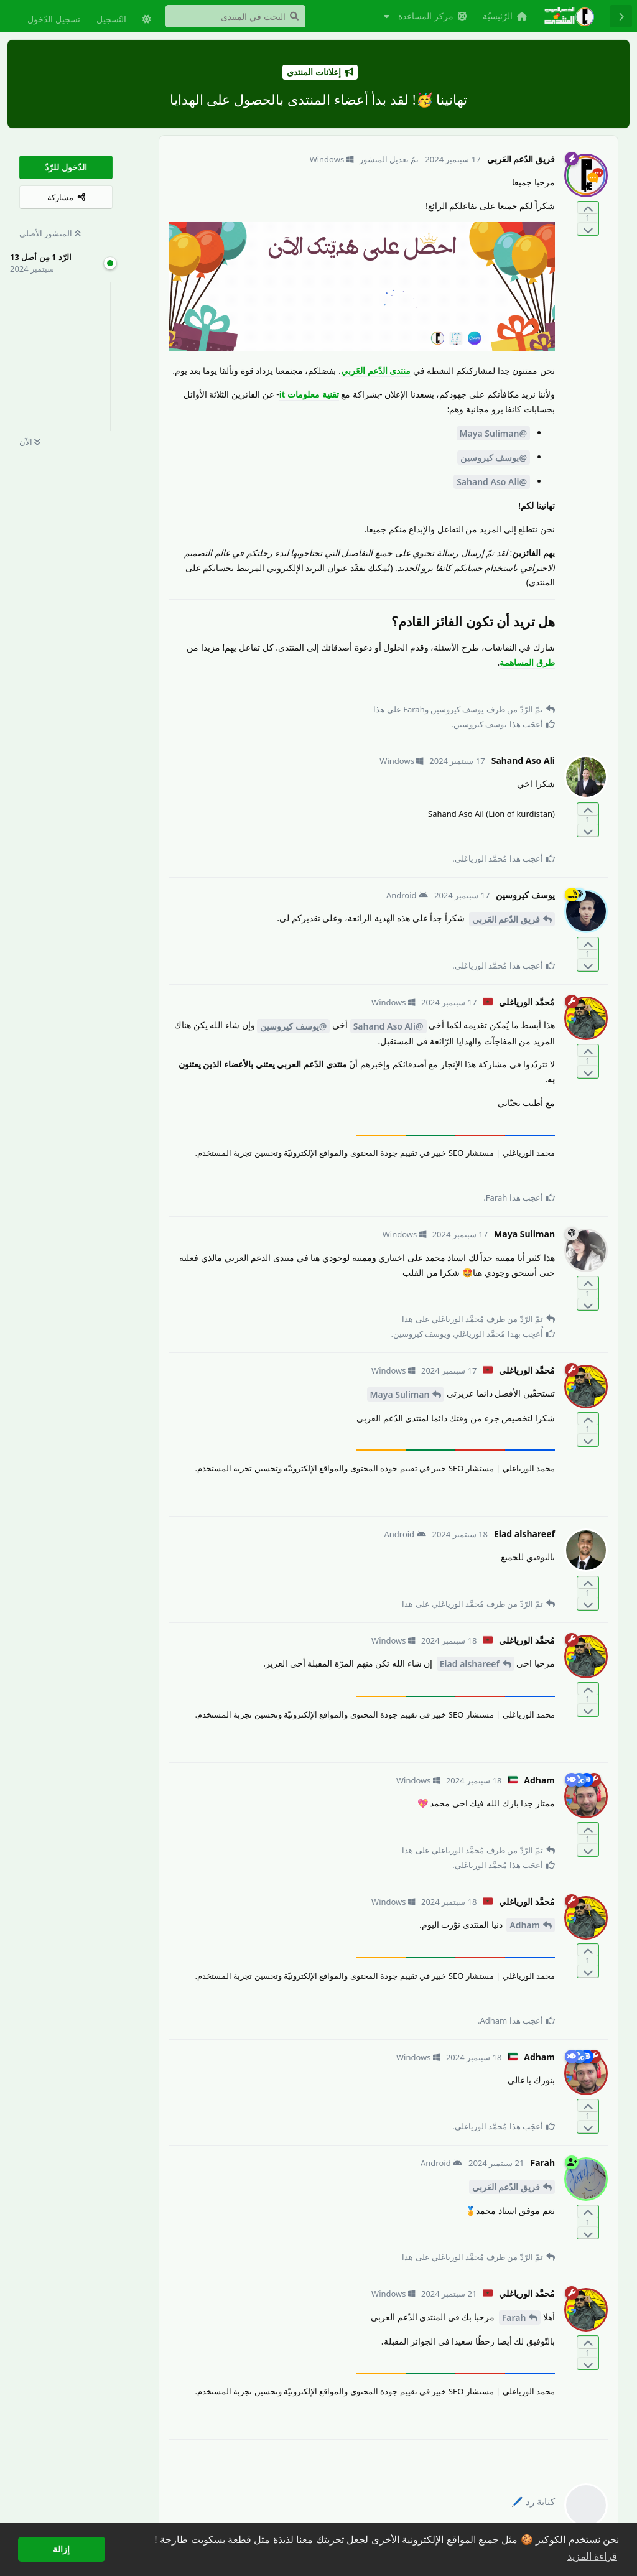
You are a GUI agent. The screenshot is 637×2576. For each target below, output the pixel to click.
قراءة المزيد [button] (592, 2556)
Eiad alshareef (470, 1664)
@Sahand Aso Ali (492, 482)
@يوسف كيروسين (493, 457)
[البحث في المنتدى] (235, 16)
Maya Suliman (400, 1394)
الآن (29, 441)
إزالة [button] (61, 2549)
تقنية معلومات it (309, 394)
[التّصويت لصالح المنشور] (587, 208)
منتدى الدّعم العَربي (376, 370)
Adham (524, 1925)
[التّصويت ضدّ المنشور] (587, 228)
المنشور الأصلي (50, 233)
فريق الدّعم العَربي (506, 919)
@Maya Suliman (493, 433)
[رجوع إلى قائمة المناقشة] (621, 16)
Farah (514, 2317)
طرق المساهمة (527, 662)
